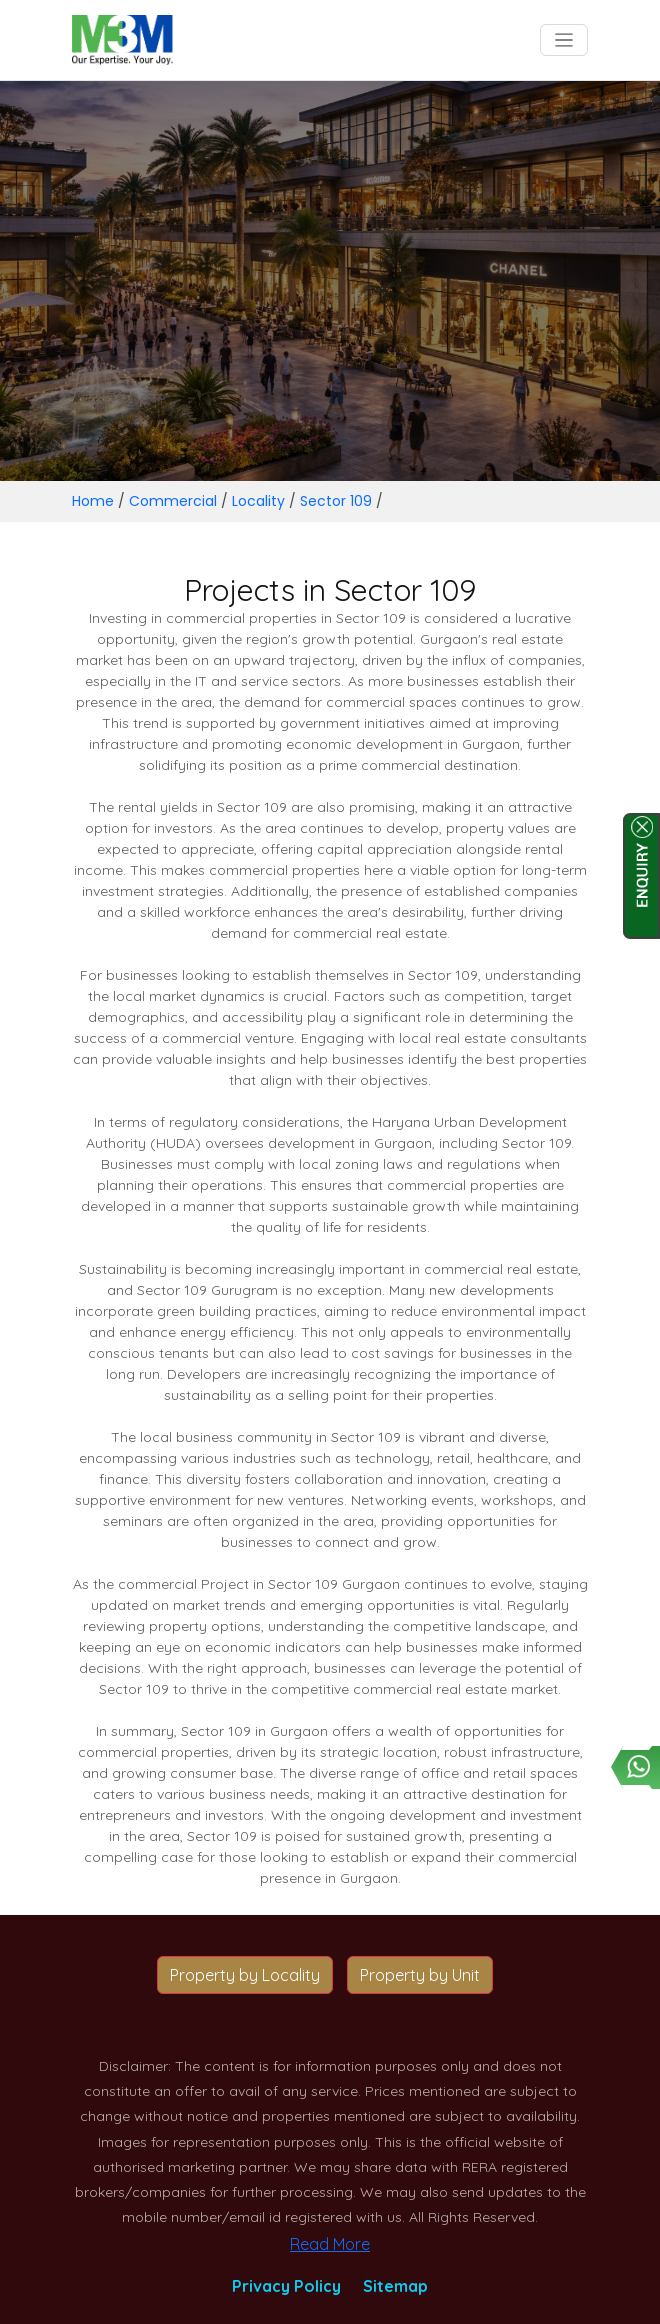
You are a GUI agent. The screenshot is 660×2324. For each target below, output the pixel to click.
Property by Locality (245, 1975)
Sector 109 (336, 501)
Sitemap (395, 2286)
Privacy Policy (286, 2286)
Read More (330, 2244)
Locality (258, 501)
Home (93, 501)
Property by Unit (420, 1975)
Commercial (173, 501)
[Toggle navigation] (564, 40)
